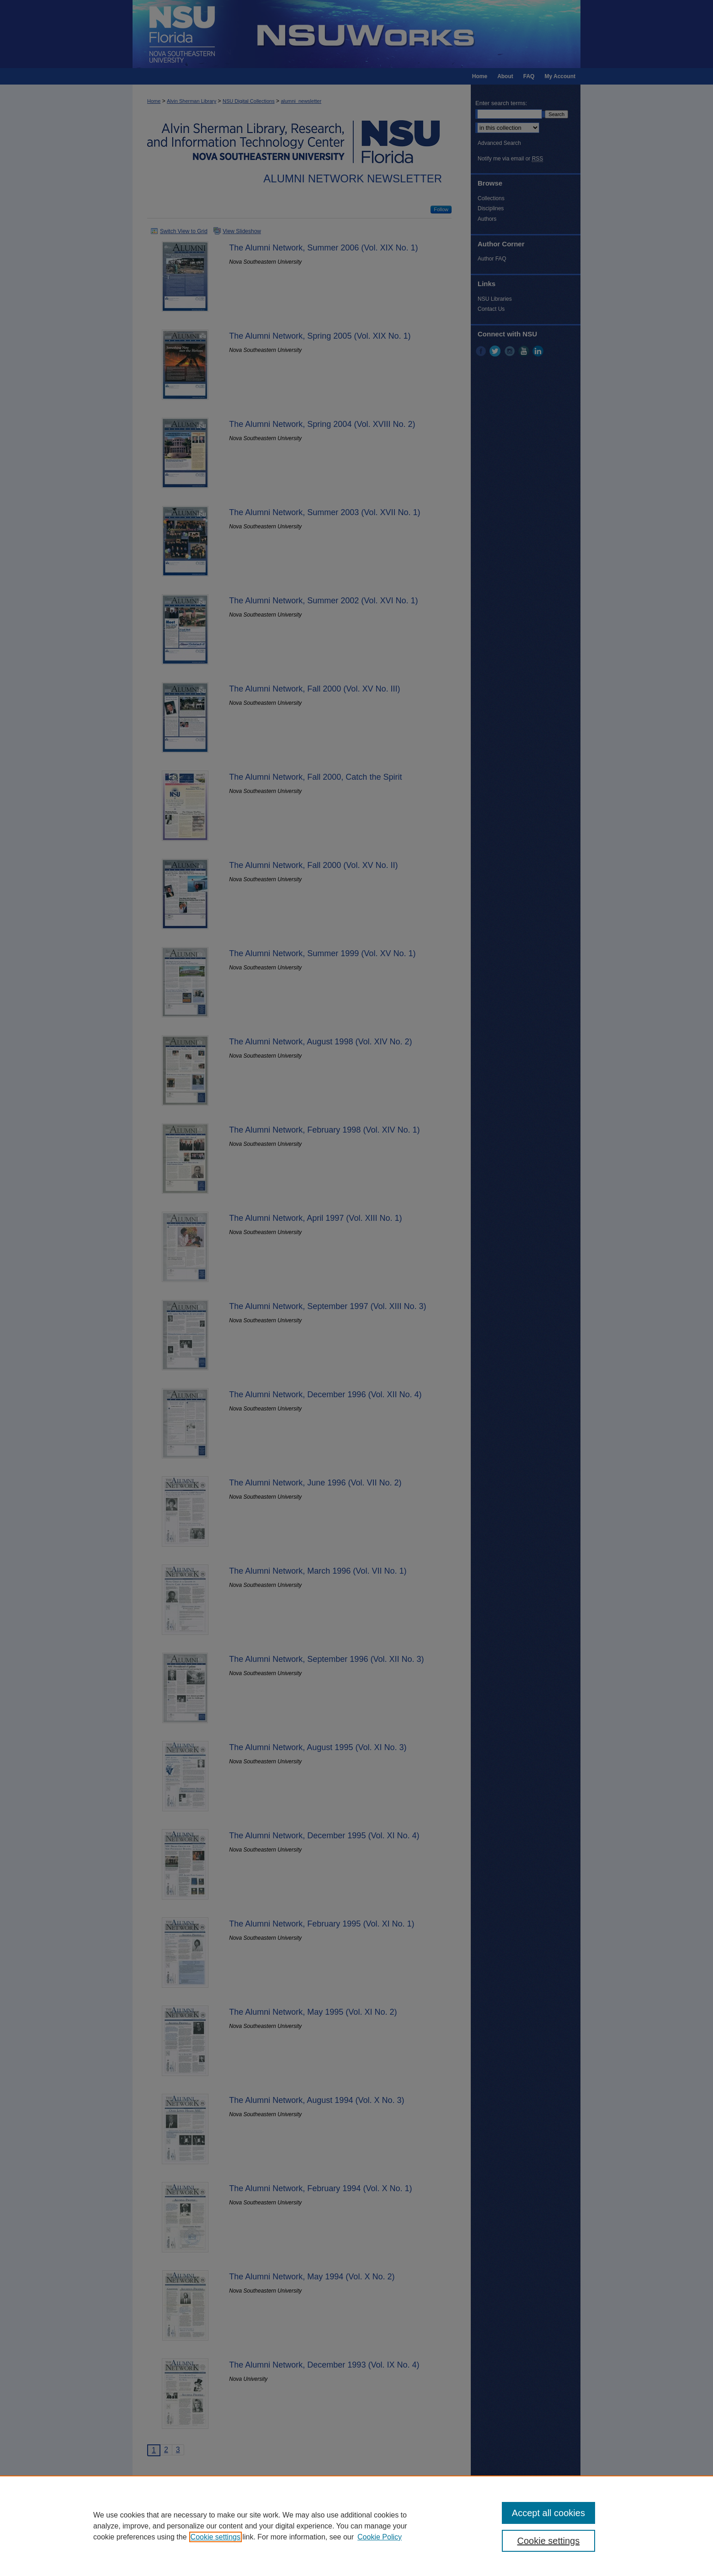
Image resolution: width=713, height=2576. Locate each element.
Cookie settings (215, 2537)
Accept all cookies (548, 2513)
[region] (356, 2525)
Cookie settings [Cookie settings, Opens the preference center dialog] (548, 2541)
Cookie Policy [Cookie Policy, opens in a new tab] (379, 2537)
